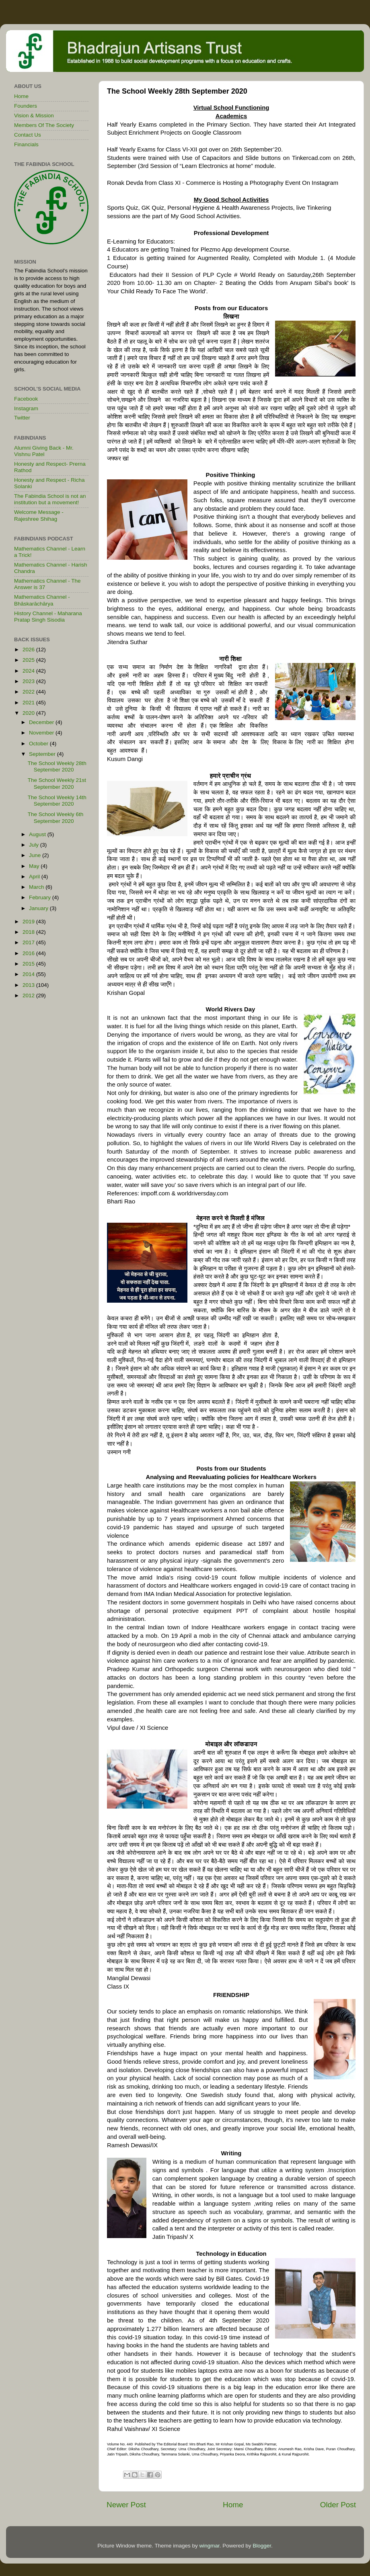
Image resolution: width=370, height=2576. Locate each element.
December (42, 722)
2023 (29, 681)
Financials (26, 144)
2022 (29, 692)
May (35, 866)
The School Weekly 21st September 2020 (57, 783)
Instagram (26, 408)
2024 (29, 671)
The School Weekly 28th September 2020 (57, 766)
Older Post (338, 2504)
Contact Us (27, 135)
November (42, 733)
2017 (29, 942)
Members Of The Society (44, 125)
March (37, 887)
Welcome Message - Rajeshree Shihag (39, 515)
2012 (29, 995)
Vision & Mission (34, 116)
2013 (29, 985)
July (34, 845)
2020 (29, 713)
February (40, 897)
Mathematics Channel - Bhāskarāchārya (42, 600)
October (39, 744)
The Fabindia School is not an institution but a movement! (50, 499)
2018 (29, 932)
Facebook (26, 399)
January (39, 908)
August (38, 834)
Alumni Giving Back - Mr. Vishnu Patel (44, 451)
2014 (29, 974)
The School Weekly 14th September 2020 (57, 800)
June (35, 855)
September (43, 754)
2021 (29, 703)
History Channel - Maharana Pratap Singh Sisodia (48, 616)
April (35, 877)
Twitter (22, 418)
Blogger (262, 2546)
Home (233, 2504)
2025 (29, 660)
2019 (29, 922)
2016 (29, 953)
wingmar (209, 2546)
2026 (29, 650)
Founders (25, 106)
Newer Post (126, 2504)
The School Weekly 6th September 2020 (56, 817)
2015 (29, 964)
